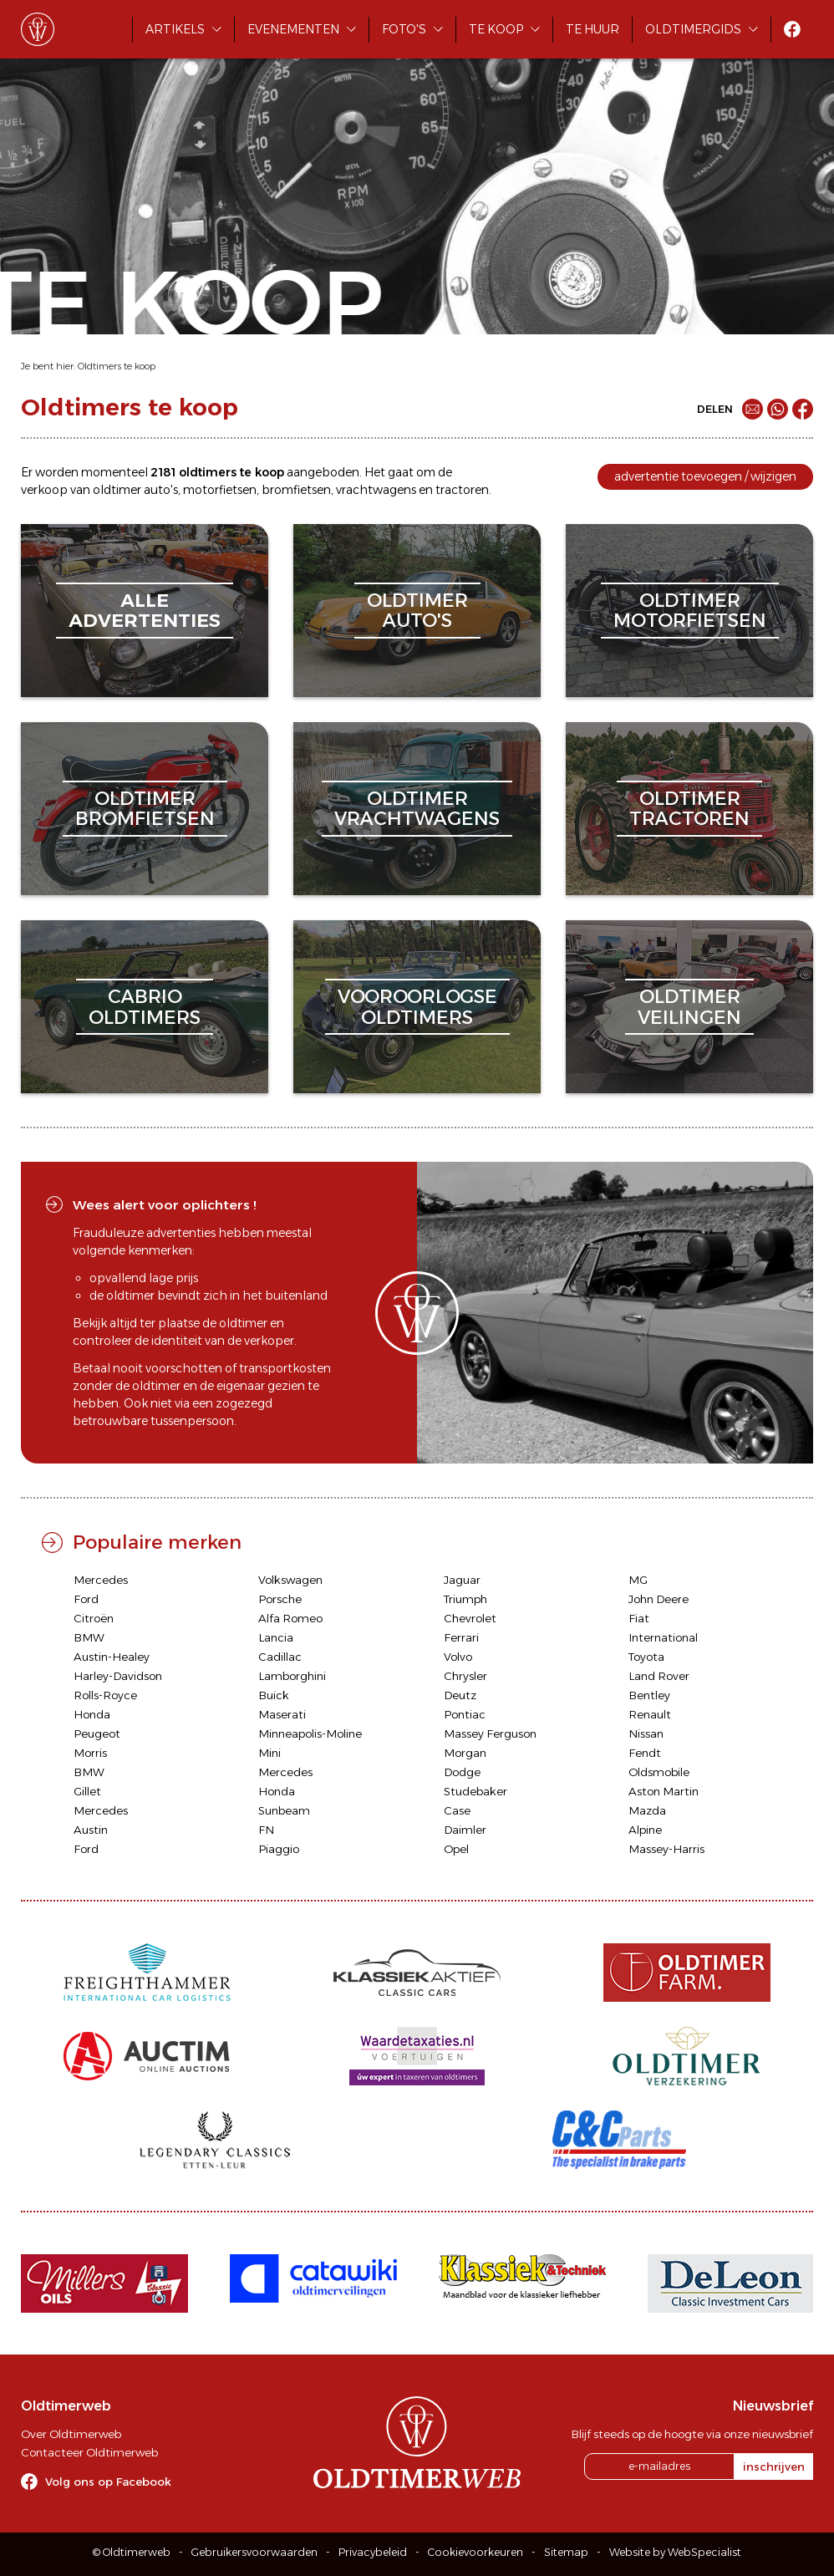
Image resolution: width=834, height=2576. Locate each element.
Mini (269, 1752)
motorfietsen (220, 489)
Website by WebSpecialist (675, 2552)
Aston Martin (663, 1791)
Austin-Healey (112, 1656)
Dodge (462, 1772)
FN (266, 1829)
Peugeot (97, 1733)
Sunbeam (284, 1810)
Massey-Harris (666, 1849)
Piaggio (278, 1849)
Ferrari (461, 1637)
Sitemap (566, 2552)
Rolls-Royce (105, 1695)
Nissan (646, 1733)
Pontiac (465, 1714)
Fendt (644, 1752)
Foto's (404, 29)
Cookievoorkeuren (475, 2552)
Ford (86, 1599)
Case (457, 1810)
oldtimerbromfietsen (145, 809)
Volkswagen (290, 1579)
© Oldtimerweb (131, 2552)
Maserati (282, 1714)
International (663, 1637)
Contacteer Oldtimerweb (89, 2452)
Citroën (94, 1618)
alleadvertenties (145, 610)
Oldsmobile (658, 1772)
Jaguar (462, 1579)
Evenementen (293, 29)
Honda (92, 1714)
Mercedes (101, 1579)
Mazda (647, 1810)
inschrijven (774, 2466)
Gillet (87, 1791)
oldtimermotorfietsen (689, 610)
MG (638, 1579)
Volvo (458, 1656)
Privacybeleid (372, 2552)
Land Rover (658, 1676)
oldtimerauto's (417, 610)
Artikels (175, 29)
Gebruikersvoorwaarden (254, 2552)
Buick (273, 1695)
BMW (89, 1637)
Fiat (638, 1618)
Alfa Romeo (290, 1618)
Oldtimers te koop (116, 366)
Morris (90, 1752)
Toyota (646, 1656)
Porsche (280, 1599)
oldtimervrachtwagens (417, 809)
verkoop (44, 489)
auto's (161, 489)
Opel (456, 1849)
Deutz (460, 1695)
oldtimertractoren (689, 809)
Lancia (275, 1637)
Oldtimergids (693, 29)
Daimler (465, 1829)
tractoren (462, 489)
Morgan (465, 1752)
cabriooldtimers (145, 1007)
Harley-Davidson (118, 1676)
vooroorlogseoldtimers (417, 1007)
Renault (649, 1714)
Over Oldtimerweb (71, 2434)
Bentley (649, 1695)
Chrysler (465, 1676)
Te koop (496, 29)
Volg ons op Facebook (108, 2481)
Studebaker (475, 1791)
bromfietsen (296, 489)
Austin (91, 1829)
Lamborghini (292, 1676)
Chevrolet (470, 1618)
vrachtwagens (376, 489)
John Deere (658, 1599)
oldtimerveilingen (689, 1007)
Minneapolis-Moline (310, 1733)
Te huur (592, 29)
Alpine (645, 1829)
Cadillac (280, 1656)
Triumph (465, 1599)
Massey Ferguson (490, 1733)
